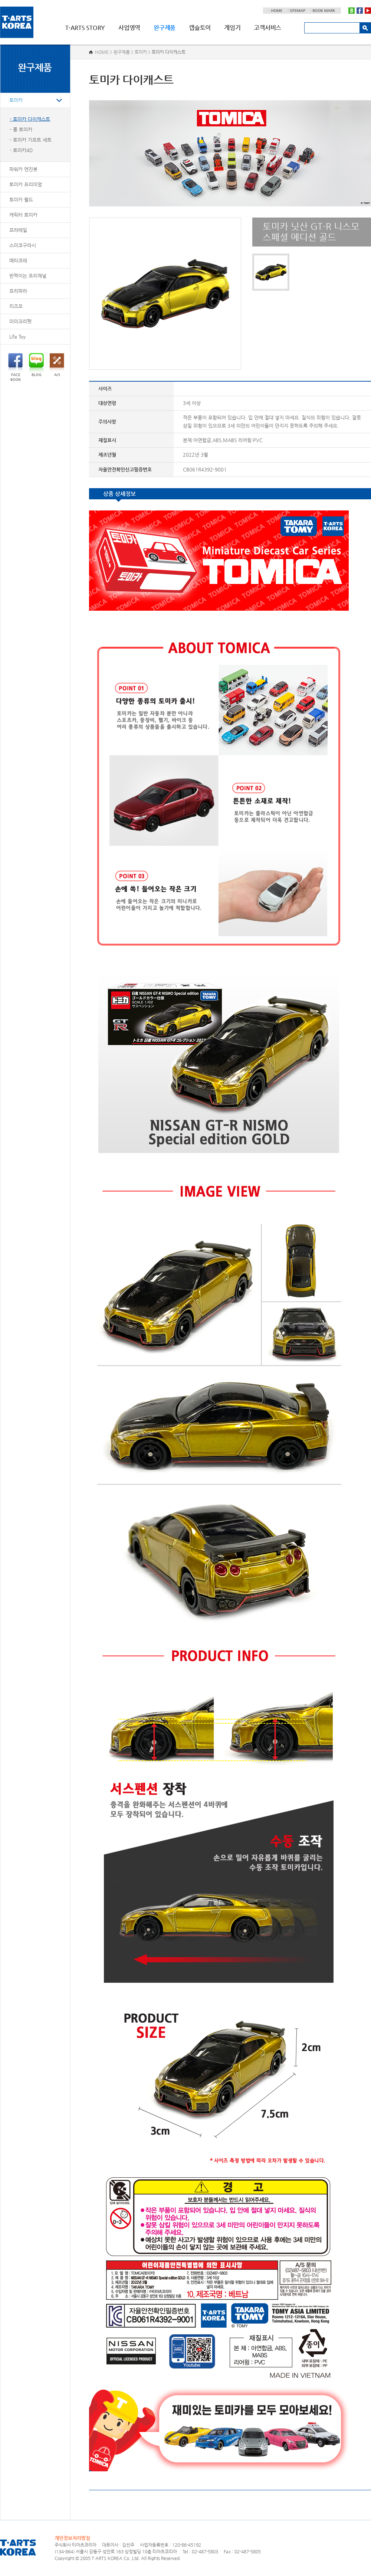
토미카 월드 (21, 199)
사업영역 (129, 27)
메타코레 (18, 260)
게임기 (232, 27)
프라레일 (18, 230)
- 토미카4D (21, 150)
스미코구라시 (22, 245)
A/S (57, 365)
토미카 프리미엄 (25, 184)
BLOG (36, 365)
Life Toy (17, 336)
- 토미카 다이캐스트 (30, 119)
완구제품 (164, 27)
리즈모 (16, 306)
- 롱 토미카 (21, 129)
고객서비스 (267, 27)
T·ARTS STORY (85, 27)
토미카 (16, 100)
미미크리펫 (20, 321)
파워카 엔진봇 (23, 169)
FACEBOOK (15, 367)
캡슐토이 (200, 27)
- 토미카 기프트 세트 (31, 140)
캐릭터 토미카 (23, 215)
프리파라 (18, 291)
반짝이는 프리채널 (27, 275)
